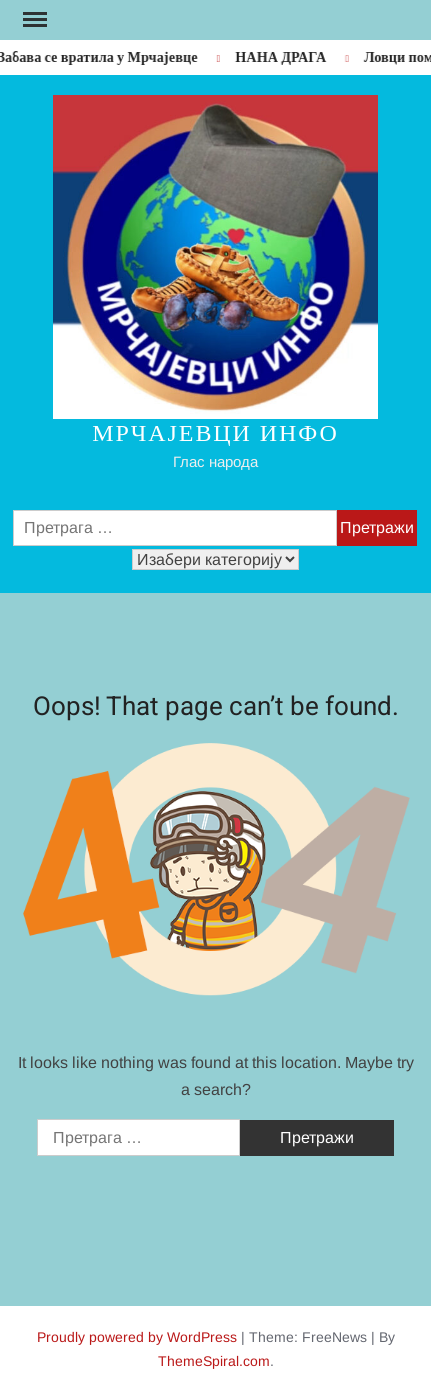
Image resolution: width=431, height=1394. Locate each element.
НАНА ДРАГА (283, 57)
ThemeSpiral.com (214, 1361)
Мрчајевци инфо (215, 433)
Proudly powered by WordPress (137, 1337)
